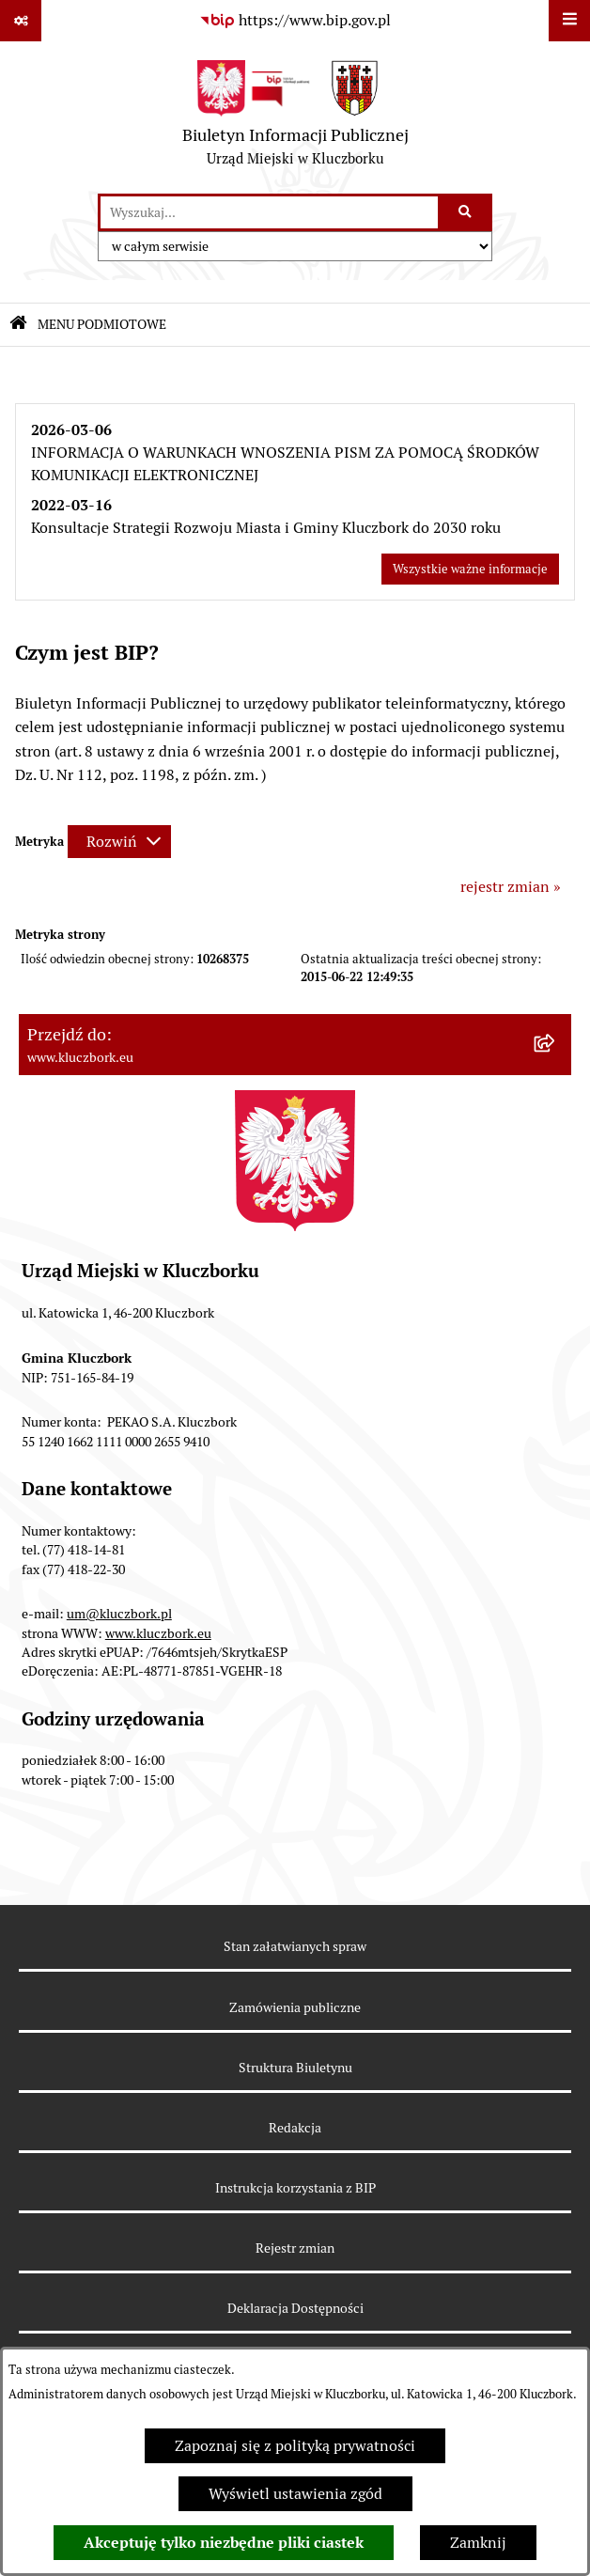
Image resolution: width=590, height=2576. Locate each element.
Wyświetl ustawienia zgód (295, 2494)
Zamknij (478, 2543)
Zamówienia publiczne (295, 2007)
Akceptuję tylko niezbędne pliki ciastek (224, 2543)
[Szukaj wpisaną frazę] (466, 212)
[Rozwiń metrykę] (119, 841)
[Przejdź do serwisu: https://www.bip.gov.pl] (295, 20)
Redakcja (295, 2127)
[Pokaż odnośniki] (20, 20)
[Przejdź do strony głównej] (295, 117)
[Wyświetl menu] (569, 20)
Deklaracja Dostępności (295, 2308)
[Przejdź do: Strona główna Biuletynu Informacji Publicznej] (18, 324)
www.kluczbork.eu (158, 1633)
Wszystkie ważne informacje (470, 569)
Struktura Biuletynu (295, 2067)
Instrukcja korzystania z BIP (295, 2187)
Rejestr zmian (295, 2248)
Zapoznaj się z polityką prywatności (295, 2446)
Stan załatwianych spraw (295, 1946)
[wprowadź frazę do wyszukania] (269, 212)
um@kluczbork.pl (119, 1613)
